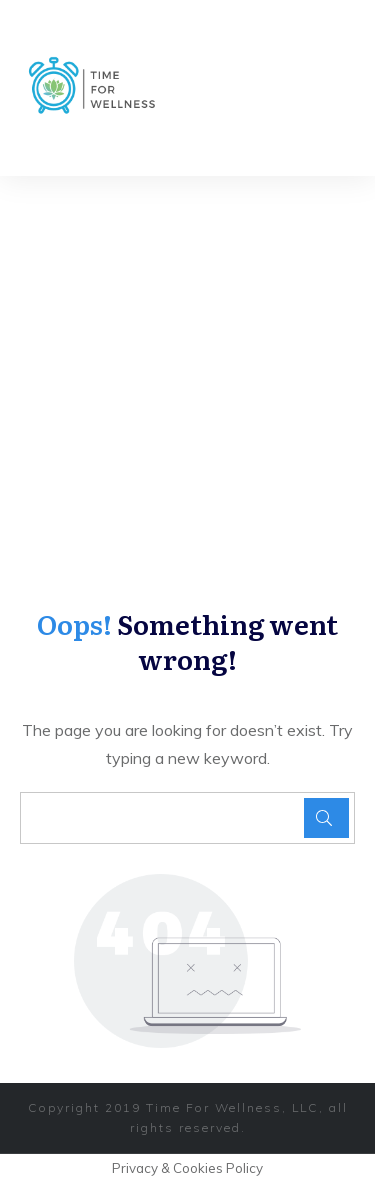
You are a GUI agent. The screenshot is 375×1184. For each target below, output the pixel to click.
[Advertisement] (187, 373)
